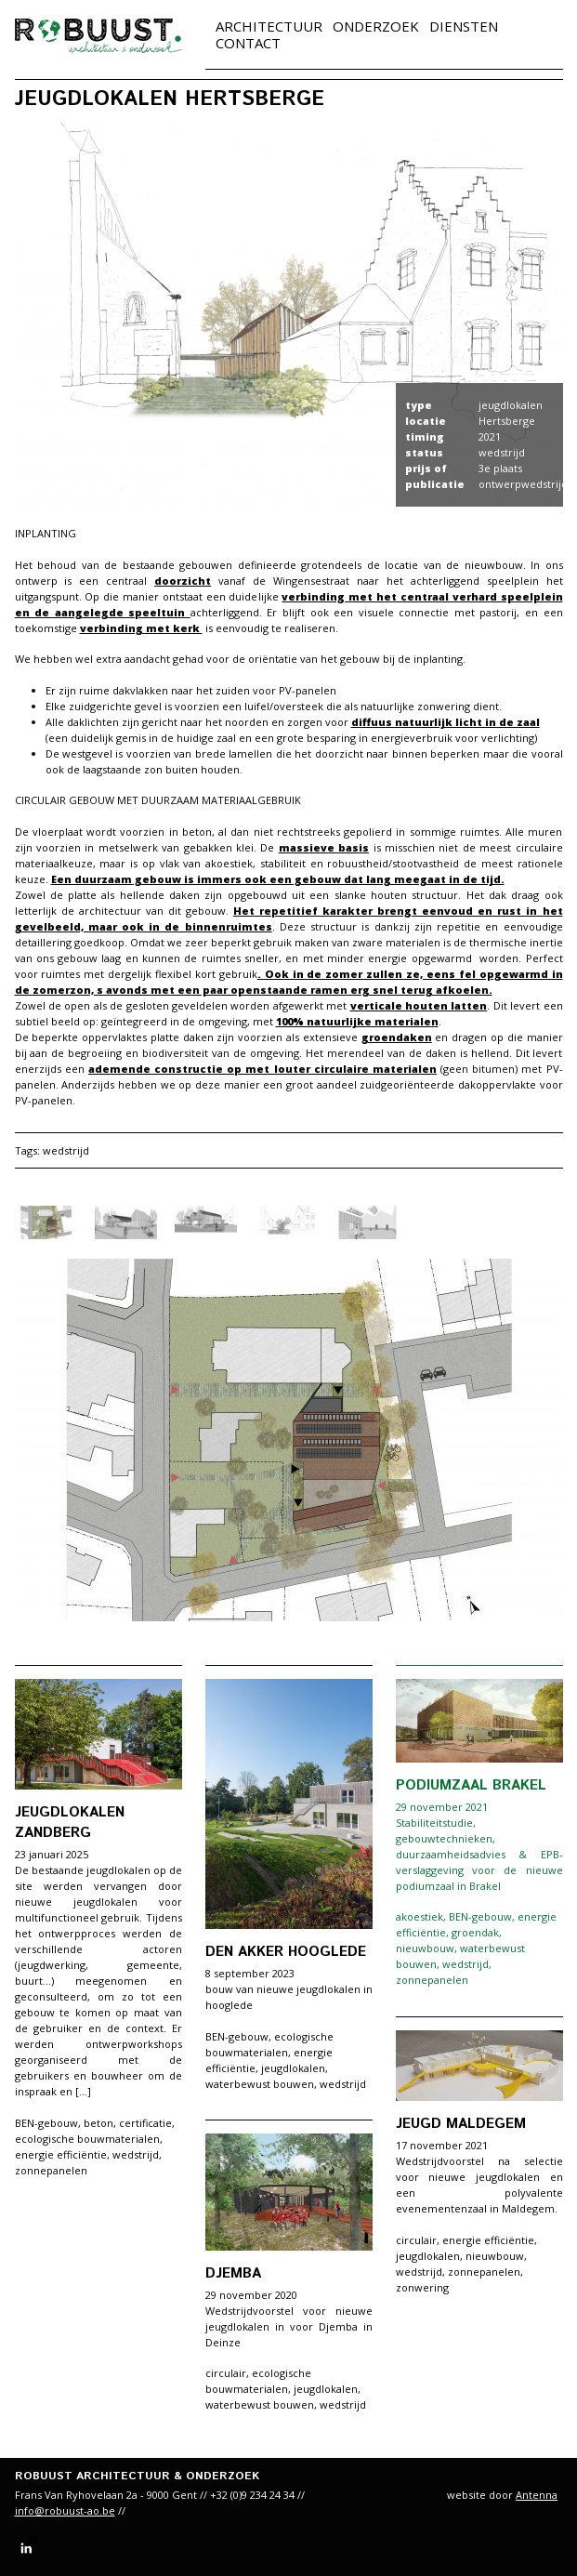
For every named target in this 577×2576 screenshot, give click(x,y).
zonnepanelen (51, 2170)
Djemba (233, 2273)
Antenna (536, 2495)
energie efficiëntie (61, 2154)
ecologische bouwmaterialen (87, 2139)
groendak (475, 1932)
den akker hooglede (285, 1952)
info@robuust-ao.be (65, 2510)
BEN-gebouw (46, 2123)
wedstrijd (66, 1150)
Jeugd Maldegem (461, 2123)
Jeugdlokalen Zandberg (70, 1823)
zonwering (422, 2287)
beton (98, 2123)
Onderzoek (376, 26)
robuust (98, 36)
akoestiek (419, 1916)
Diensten (463, 26)
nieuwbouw (425, 1948)
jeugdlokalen (293, 2068)
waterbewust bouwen (259, 2084)
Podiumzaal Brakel (471, 1785)
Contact (248, 42)
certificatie (145, 2123)
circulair (416, 2240)
